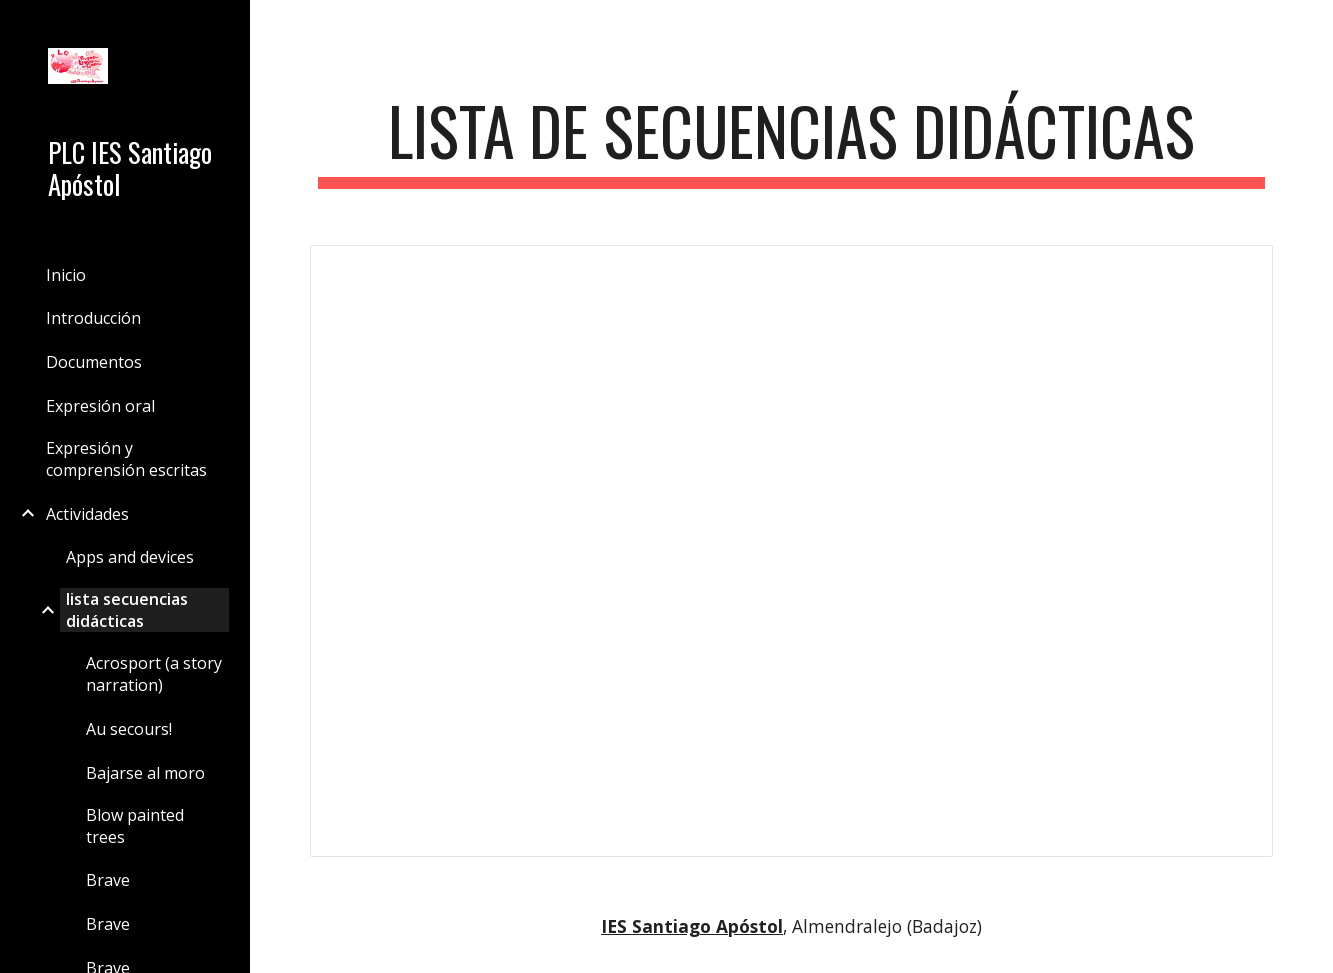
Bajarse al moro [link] (145, 773)
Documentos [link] (94, 362)
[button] (1309, 28)
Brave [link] (108, 880)
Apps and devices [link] (130, 557)
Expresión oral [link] (100, 406)
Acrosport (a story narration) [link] (154, 674)
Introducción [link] (93, 318)
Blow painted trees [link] (135, 826)
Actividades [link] (87, 514)
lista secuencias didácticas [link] (127, 610)
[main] (791, 140)
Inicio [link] (66, 275)
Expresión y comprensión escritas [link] (126, 459)
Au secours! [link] (129, 729)
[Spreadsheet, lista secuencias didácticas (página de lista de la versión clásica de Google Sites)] (791, 551)
